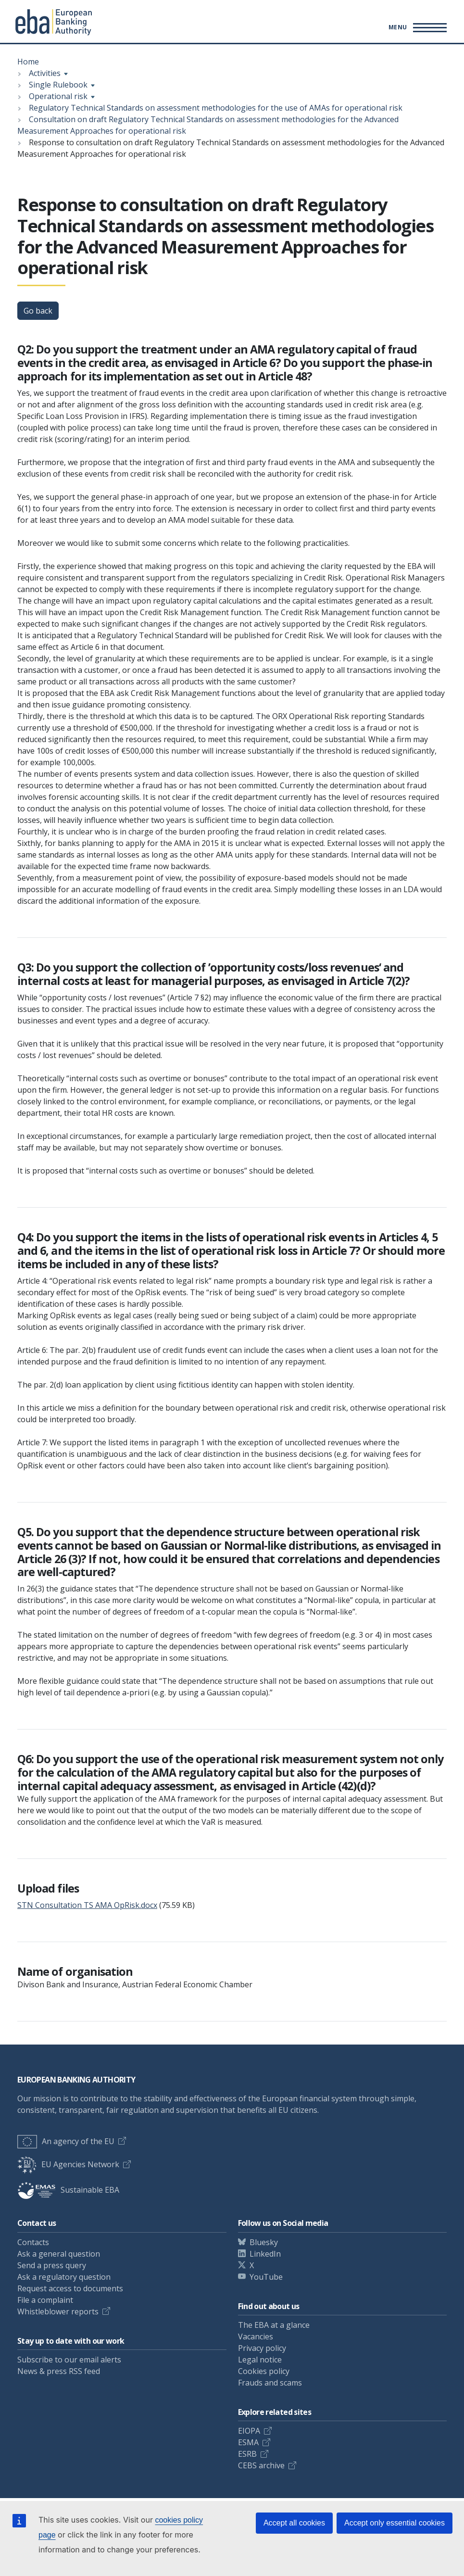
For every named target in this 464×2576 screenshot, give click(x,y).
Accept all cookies (294, 2523)
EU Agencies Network (68, 2164)
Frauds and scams (270, 2382)
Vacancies (255, 2336)
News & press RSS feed (58, 2371)
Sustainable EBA (68, 2190)
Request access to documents (70, 2288)
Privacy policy (262, 2348)
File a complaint (45, 2300)
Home (28, 61)
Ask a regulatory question (64, 2277)
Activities (45, 73)
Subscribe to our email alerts (69, 2359)
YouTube (266, 2277)
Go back (38, 310)
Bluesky (264, 2242)
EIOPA (249, 2430)
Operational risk (58, 96)
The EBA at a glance (274, 2325)
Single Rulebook (58, 84)
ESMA (248, 2442)
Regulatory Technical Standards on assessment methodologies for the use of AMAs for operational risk (215, 107)
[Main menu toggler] (416, 27)
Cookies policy (263, 2371)
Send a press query (51, 2265)
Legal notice (260, 2359)
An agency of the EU (65, 2141)
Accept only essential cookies (394, 2523)
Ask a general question (58, 2253)
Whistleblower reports (58, 2311)
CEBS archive (261, 2465)
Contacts (33, 2242)
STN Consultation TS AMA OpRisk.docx (87, 1905)
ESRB (247, 2454)
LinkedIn (265, 2253)
